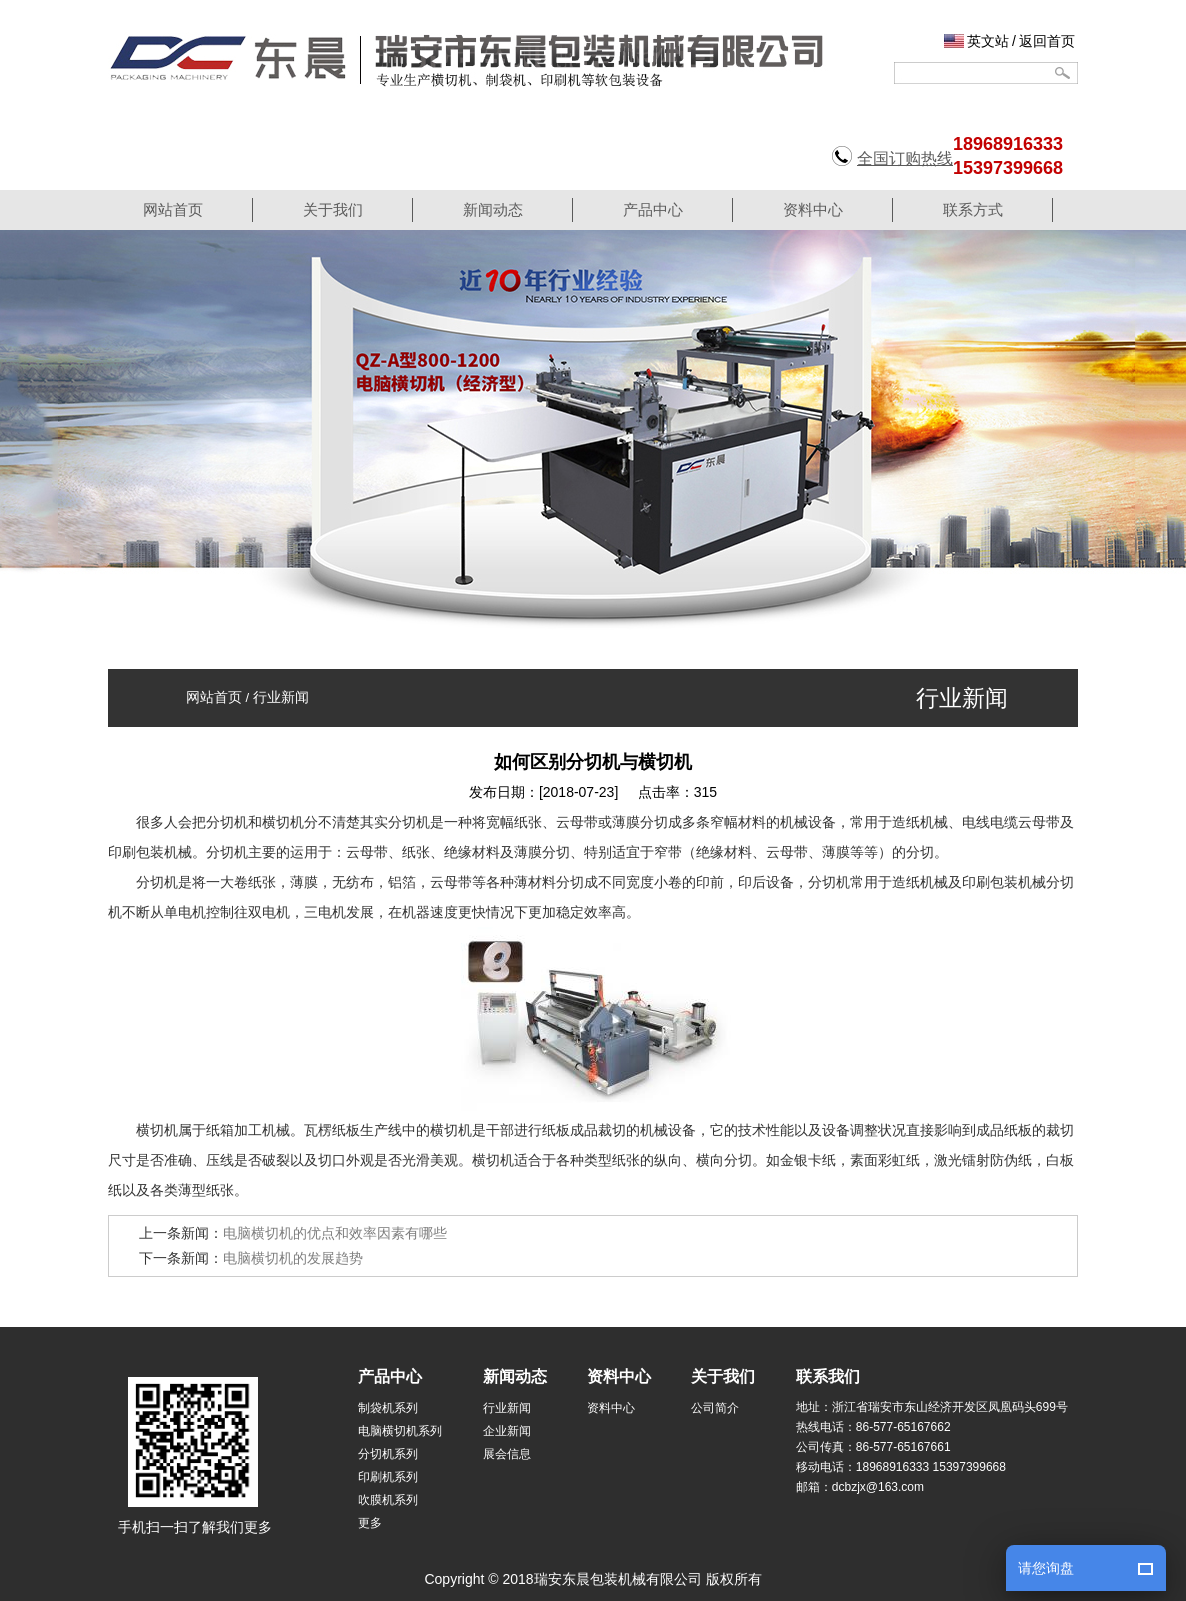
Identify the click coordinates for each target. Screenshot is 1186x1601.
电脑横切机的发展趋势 (293, 1258)
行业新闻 (281, 697)
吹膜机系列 (388, 1500)
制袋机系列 (388, 1408)
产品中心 (653, 209)
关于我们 (333, 209)
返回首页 (1047, 41)
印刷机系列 (388, 1477)
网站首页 (173, 209)
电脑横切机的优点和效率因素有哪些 (335, 1233)
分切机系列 (388, 1454)
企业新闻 (507, 1431)
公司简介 (715, 1408)
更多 (370, 1523)
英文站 (988, 41)
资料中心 (813, 209)
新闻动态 (493, 209)
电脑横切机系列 (400, 1431)
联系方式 (973, 209)
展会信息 (507, 1454)
